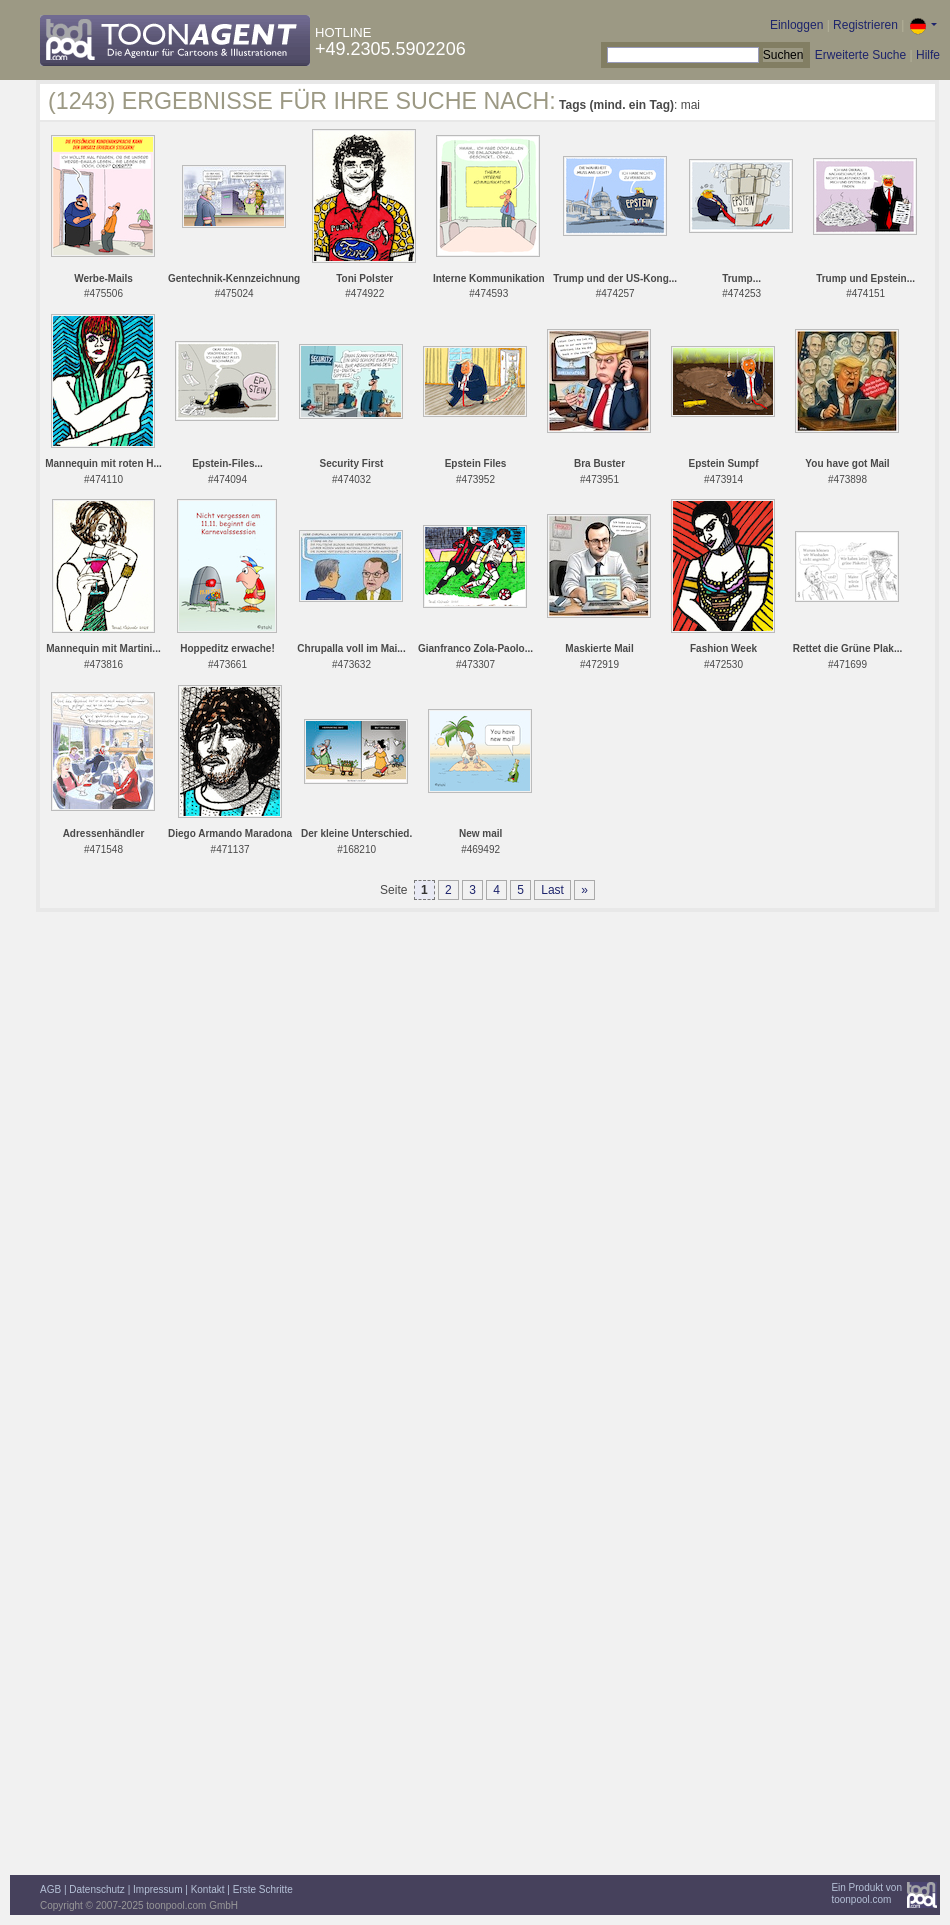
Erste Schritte (263, 1889)
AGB (50, 1889)
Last (552, 890)
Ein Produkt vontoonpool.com (866, 1893)
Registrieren (865, 25)
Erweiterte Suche (860, 55)
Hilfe (928, 55)
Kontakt (208, 1889)
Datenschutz (97, 1889)
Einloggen (796, 25)
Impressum (157, 1889)
